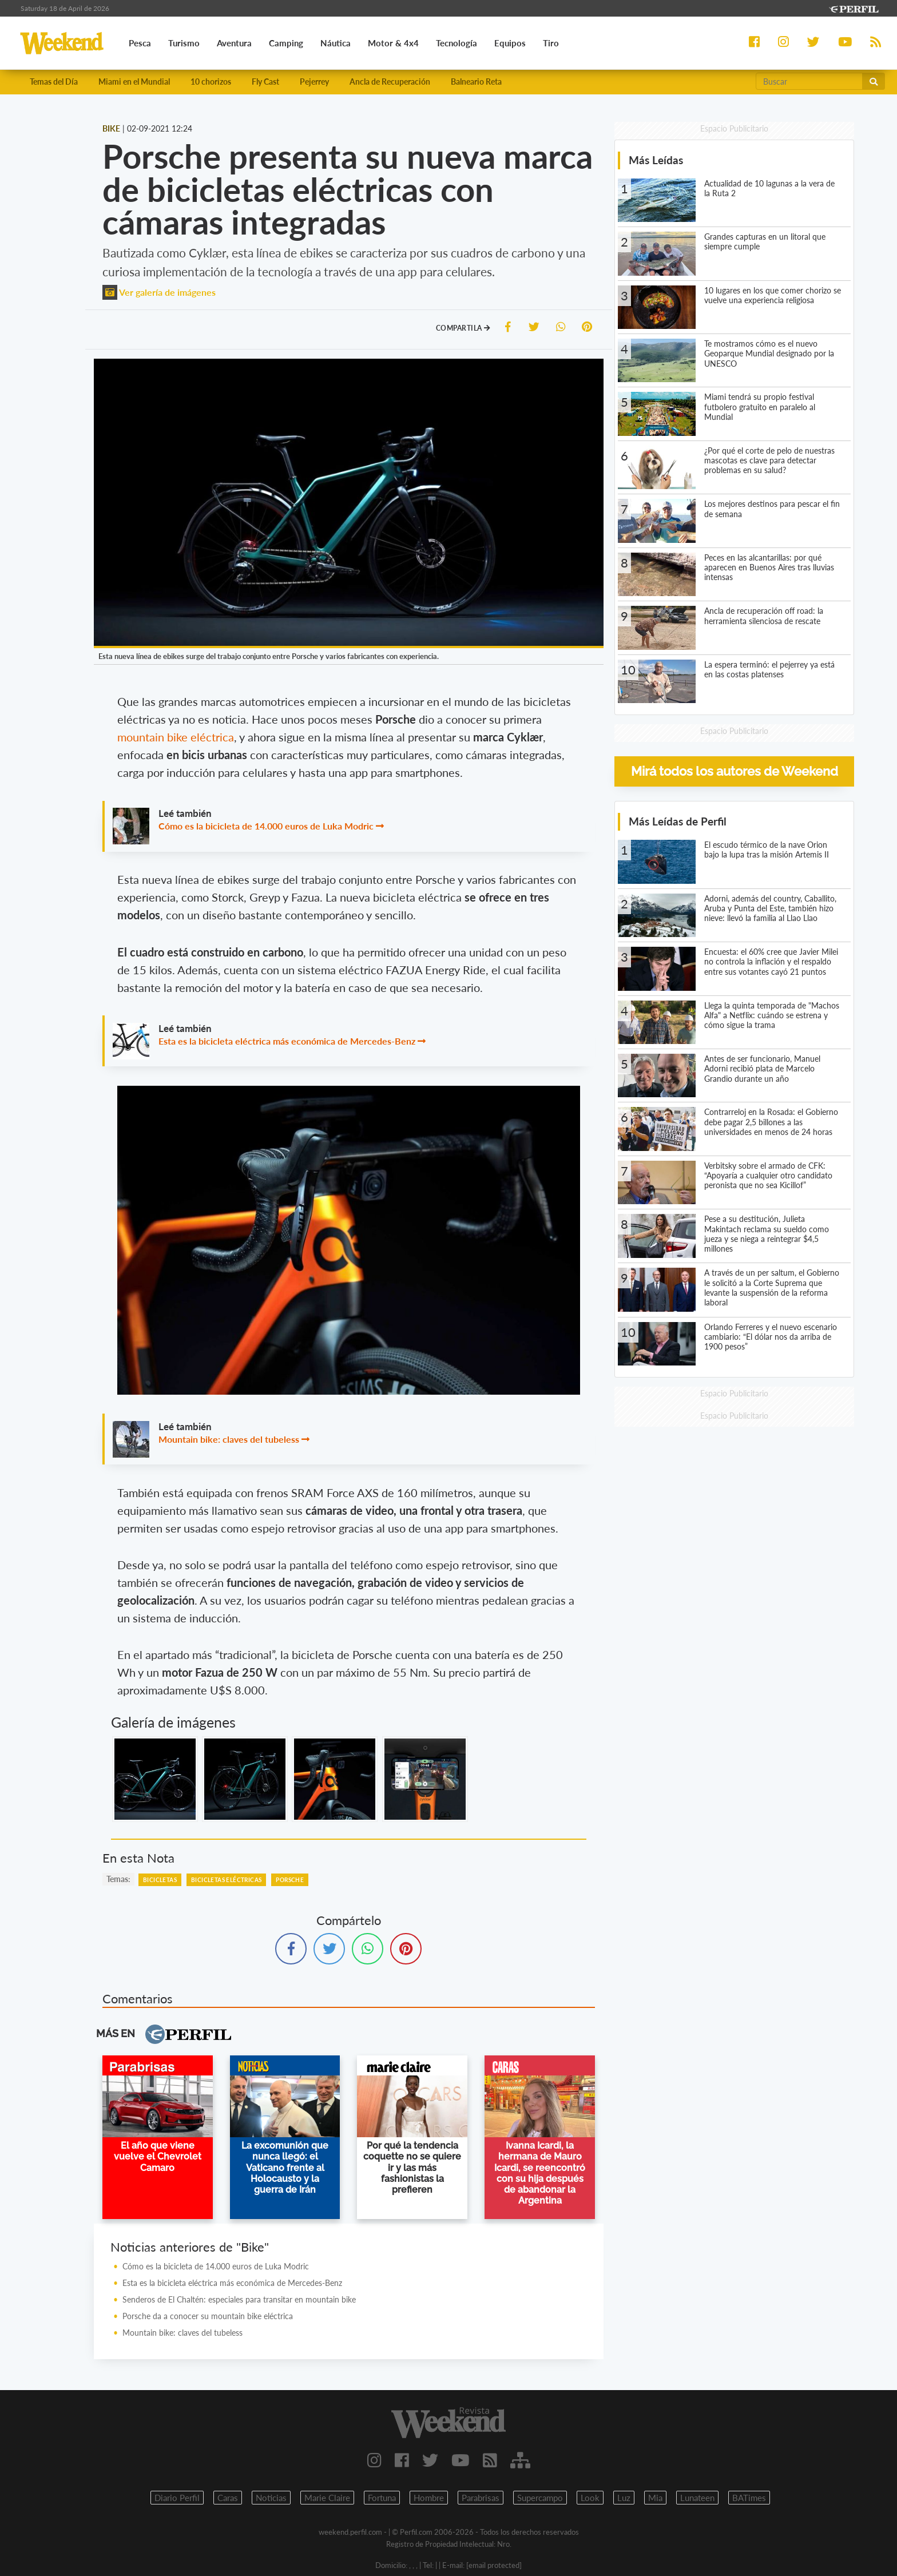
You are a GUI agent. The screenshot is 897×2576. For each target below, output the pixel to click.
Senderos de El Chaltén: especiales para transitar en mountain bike (239, 2299)
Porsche (290, 1879)
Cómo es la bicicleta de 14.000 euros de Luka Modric (266, 825)
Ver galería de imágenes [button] (159, 292)
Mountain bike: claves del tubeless (228, 1439)
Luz (623, 2497)
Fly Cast (265, 81)
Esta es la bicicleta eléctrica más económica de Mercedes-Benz (286, 1040)
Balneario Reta (476, 81)
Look (590, 2497)
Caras (227, 2497)
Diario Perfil (177, 2497)
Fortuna (382, 2497)
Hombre (429, 2497)
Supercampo (540, 2497)
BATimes (749, 2497)
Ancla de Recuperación (390, 81)
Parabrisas (480, 2497)
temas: (118, 1879)
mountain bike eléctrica (175, 737)
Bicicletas (160, 1879)
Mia (655, 2497)
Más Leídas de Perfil (678, 821)
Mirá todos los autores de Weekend (734, 771)
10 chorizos (210, 81)
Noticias (271, 2497)
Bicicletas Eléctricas (226, 1879)
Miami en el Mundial (134, 81)
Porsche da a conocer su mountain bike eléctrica (207, 2316)
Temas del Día (54, 81)
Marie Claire (327, 2497)
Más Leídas (656, 159)
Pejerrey (314, 81)
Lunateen (697, 2497)
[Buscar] (809, 81)
